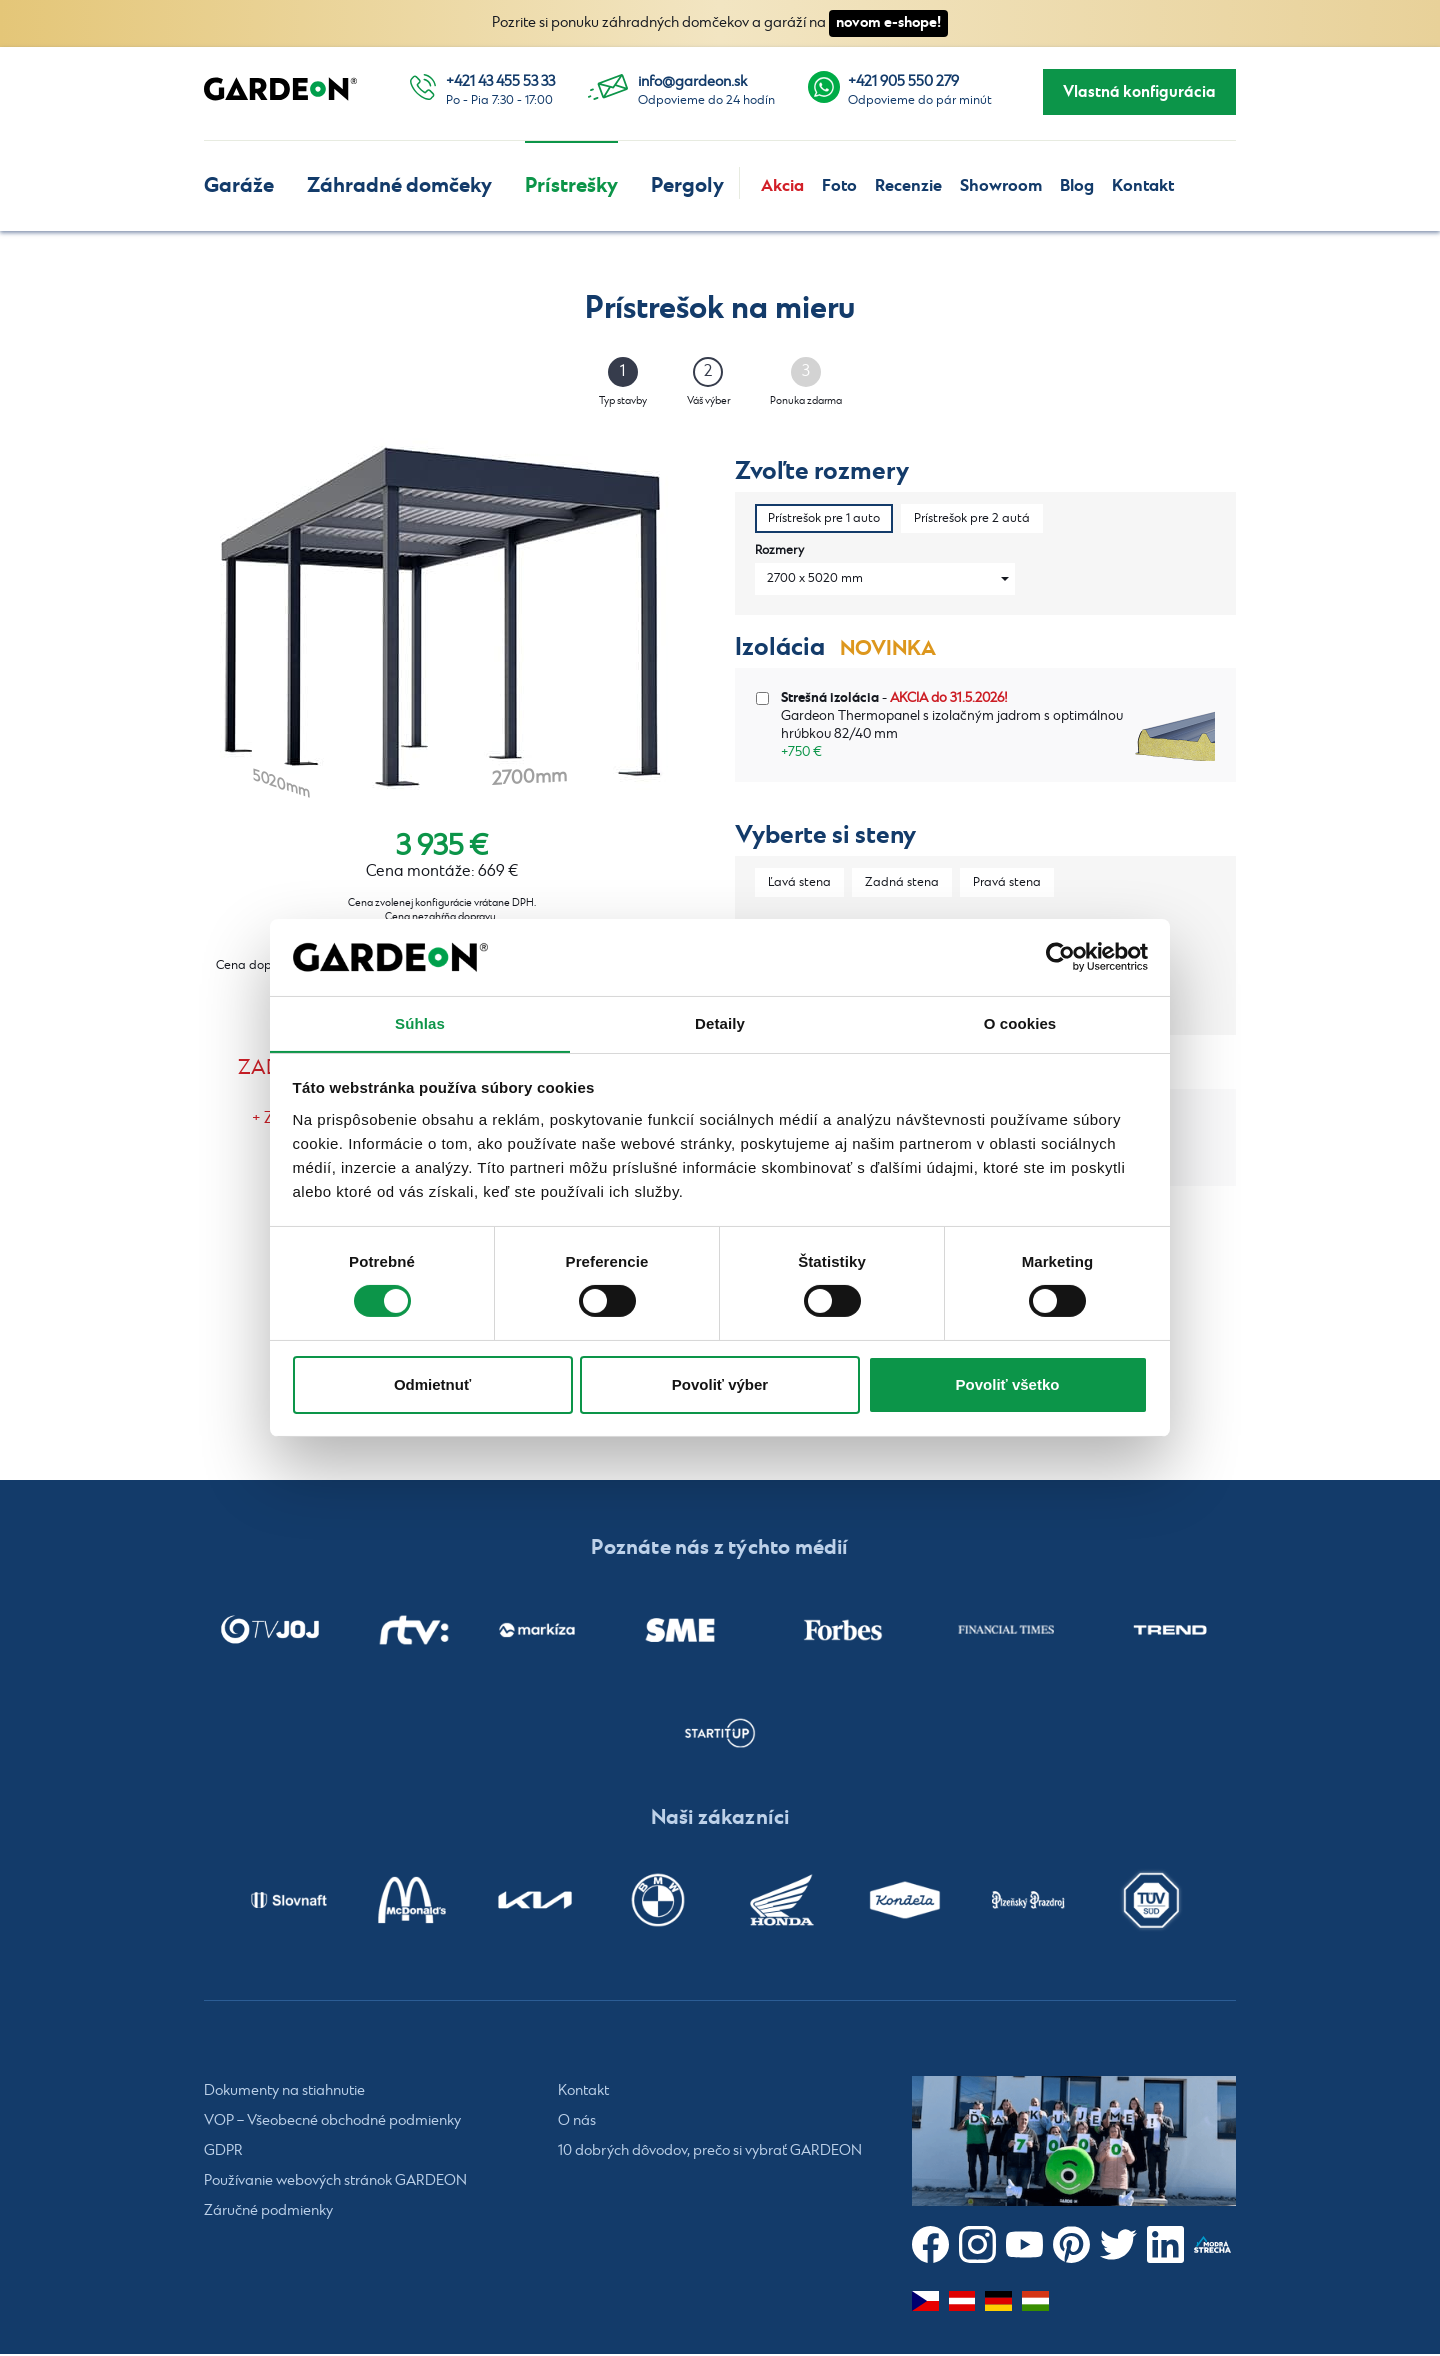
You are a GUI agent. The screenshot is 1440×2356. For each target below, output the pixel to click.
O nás (577, 2123)
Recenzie (908, 186)
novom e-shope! (888, 22)
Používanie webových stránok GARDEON (335, 2183)
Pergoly (687, 185)
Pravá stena (1007, 882)
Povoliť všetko (1008, 1384)
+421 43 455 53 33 (500, 82)
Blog (1077, 186)
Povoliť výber (720, 1384)
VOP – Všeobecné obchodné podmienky (332, 2123)
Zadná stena (902, 882)
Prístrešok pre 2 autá (972, 518)
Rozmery (779, 550)
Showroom (1001, 186)
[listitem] (270, 1632)
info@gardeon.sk (692, 82)
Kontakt (1143, 186)
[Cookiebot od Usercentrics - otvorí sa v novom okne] (1060, 957)
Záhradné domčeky (399, 185)
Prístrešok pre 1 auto (824, 518)
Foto (839, 186)
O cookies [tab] (1020, 1022)
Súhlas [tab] (420, 1022)
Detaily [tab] (720, 1022)
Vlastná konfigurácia (1139, 92)
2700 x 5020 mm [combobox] (815, 578)
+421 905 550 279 (903, 82)
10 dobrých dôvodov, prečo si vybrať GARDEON (710, 2153)
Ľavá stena (799, 882)
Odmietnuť (432, 1384)
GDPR (223, 2153)
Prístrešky (571, 185)
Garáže (239, 185)
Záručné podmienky (268, 2213)
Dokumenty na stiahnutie (284, 2093)
